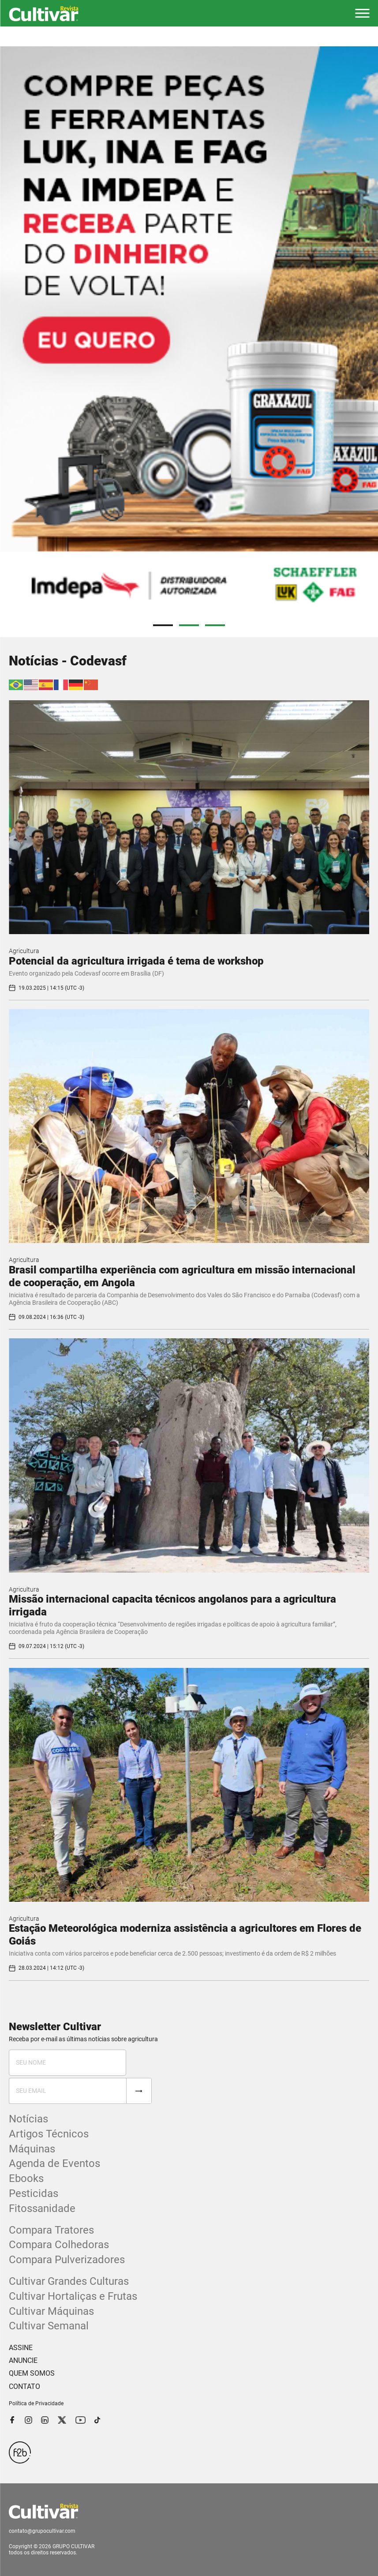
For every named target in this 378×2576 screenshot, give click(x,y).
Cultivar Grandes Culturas (69, 2281)
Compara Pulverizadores (67, 2259)
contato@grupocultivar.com (42, 2531)
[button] (362, 13)
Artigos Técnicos (49, 2134)
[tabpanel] (189, 331)
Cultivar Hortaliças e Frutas (73, 2296)
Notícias (28, 2119)
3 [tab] (215, 625)
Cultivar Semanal (49, 2326)
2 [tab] (189, 625)
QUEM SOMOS (32, 2373)
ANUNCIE (23, 2360)
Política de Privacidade (36, 2403)
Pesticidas (33, 2193)
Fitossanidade (42, 2208)
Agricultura (24, 950)
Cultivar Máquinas (51, 2311)
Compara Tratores (51, 2230)
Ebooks (26, 2178)
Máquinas (32, 2149)
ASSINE (21, 2347)
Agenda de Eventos (54, 2163)
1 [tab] (163, 625)
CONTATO (24, 2386)
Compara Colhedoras (59, 2244)
